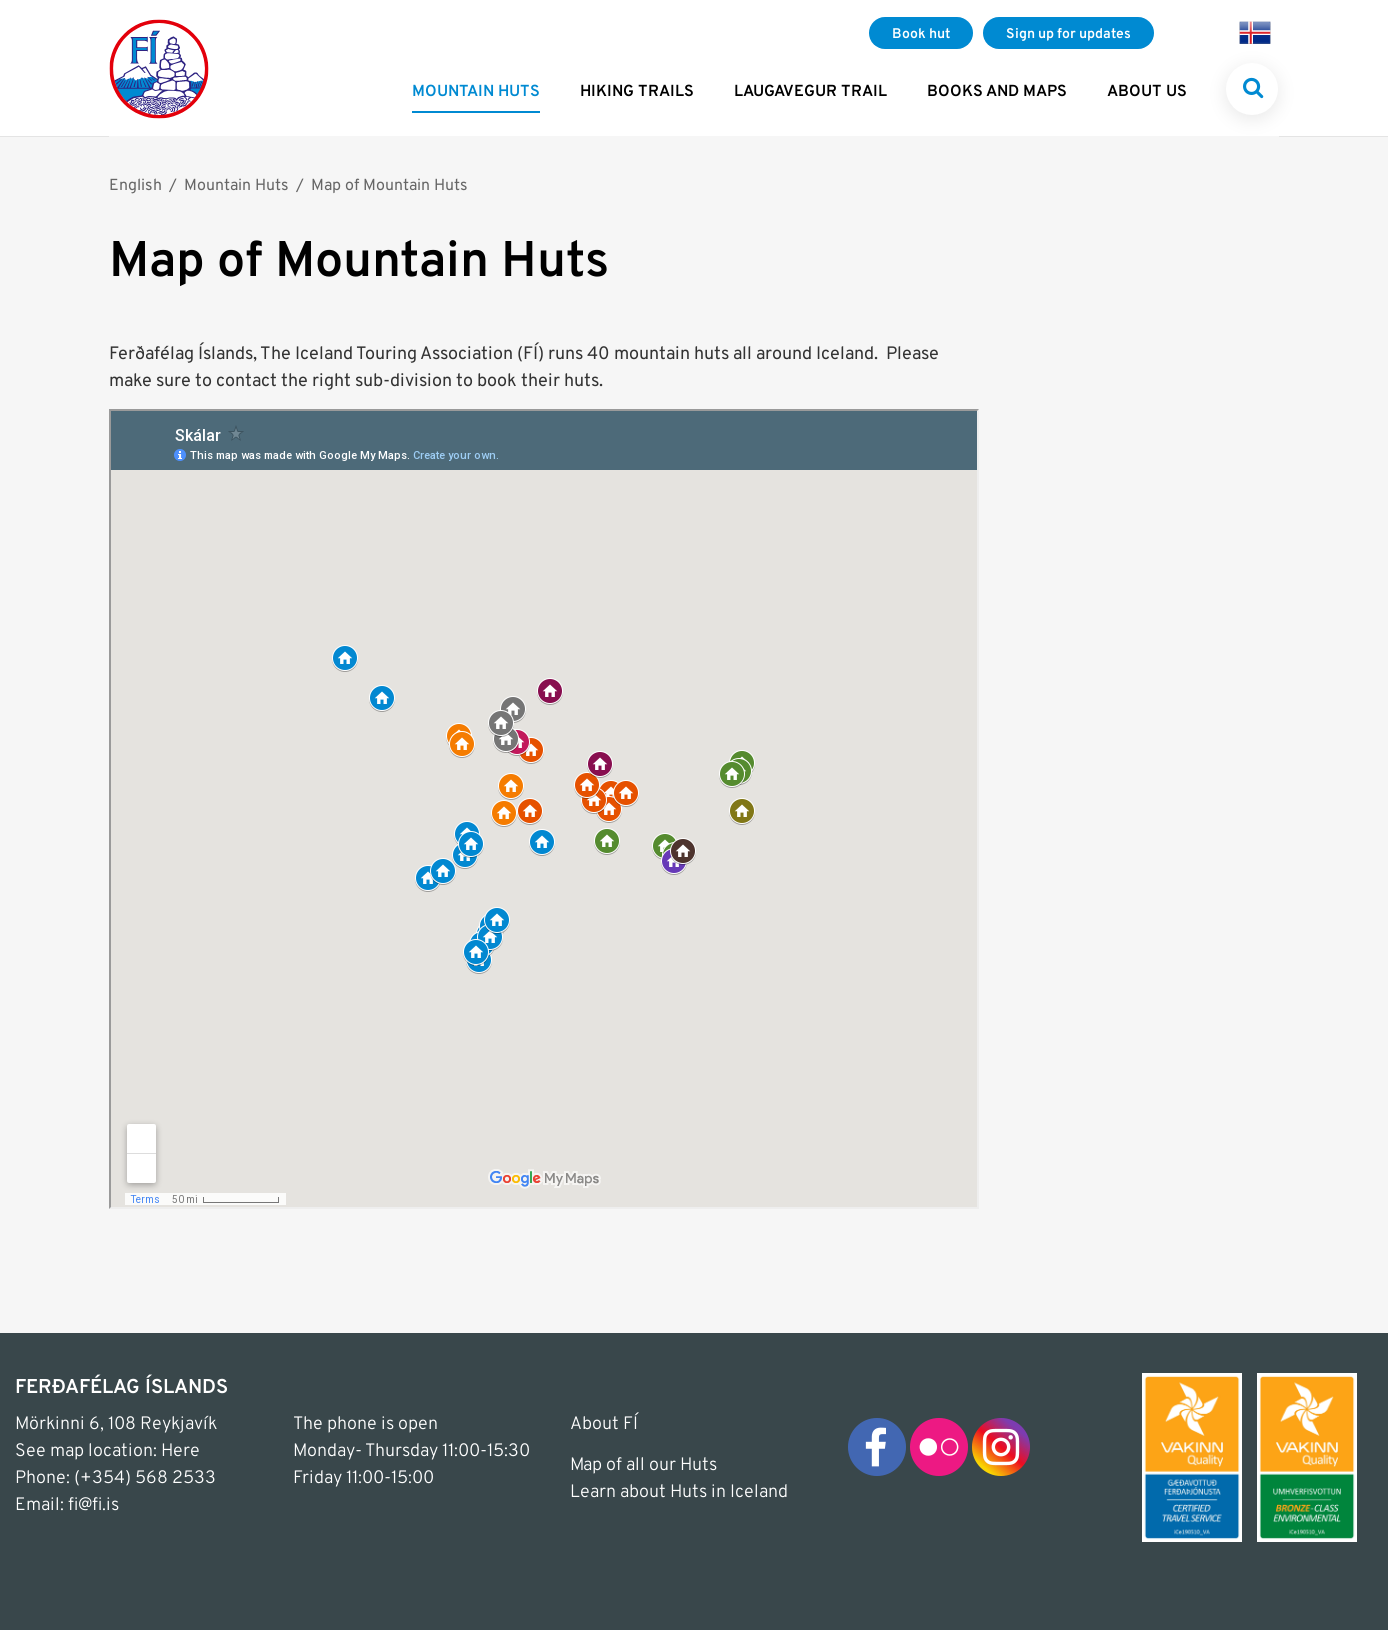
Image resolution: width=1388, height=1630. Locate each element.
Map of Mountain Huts (389, 186)
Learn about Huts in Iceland (679, 1492)
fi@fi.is (93, 1505)
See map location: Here (107, 1451)
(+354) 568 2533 (145, 1478)
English (135, 186)
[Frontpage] (159, 68)
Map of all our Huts (643, 1465)
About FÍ (604, 1424)
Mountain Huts (236, 186)
